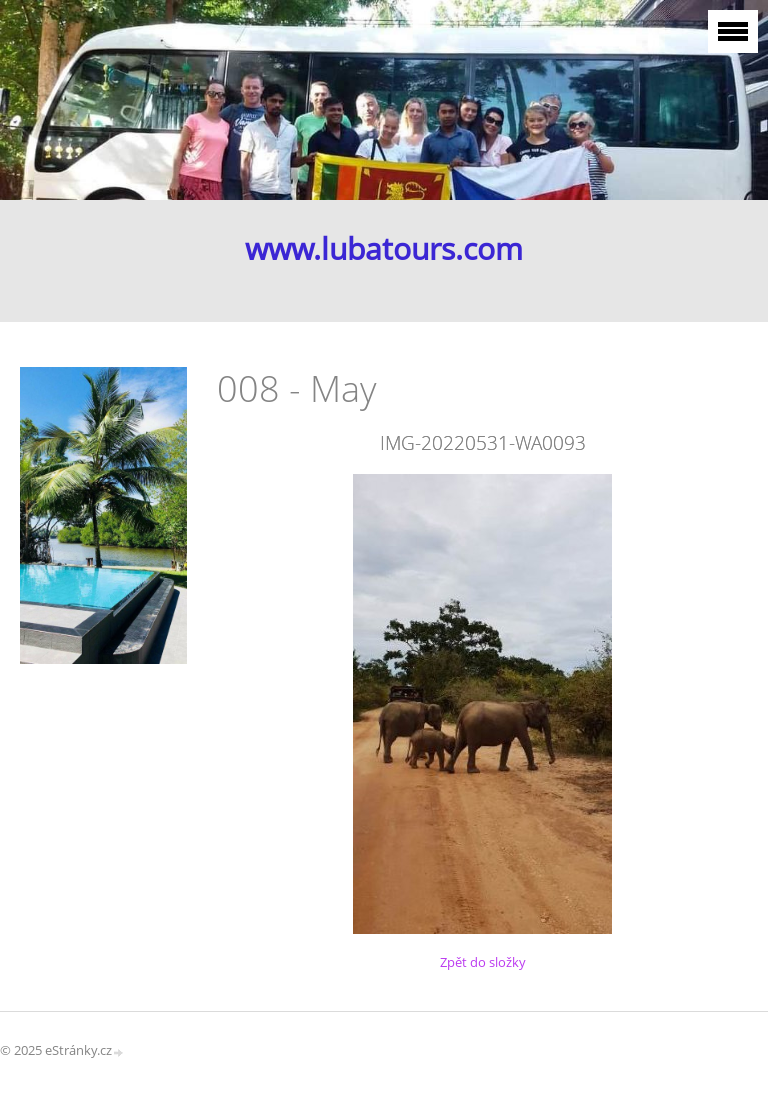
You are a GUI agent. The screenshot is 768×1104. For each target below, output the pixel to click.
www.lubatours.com (384, 248)
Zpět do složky (483, 962)
